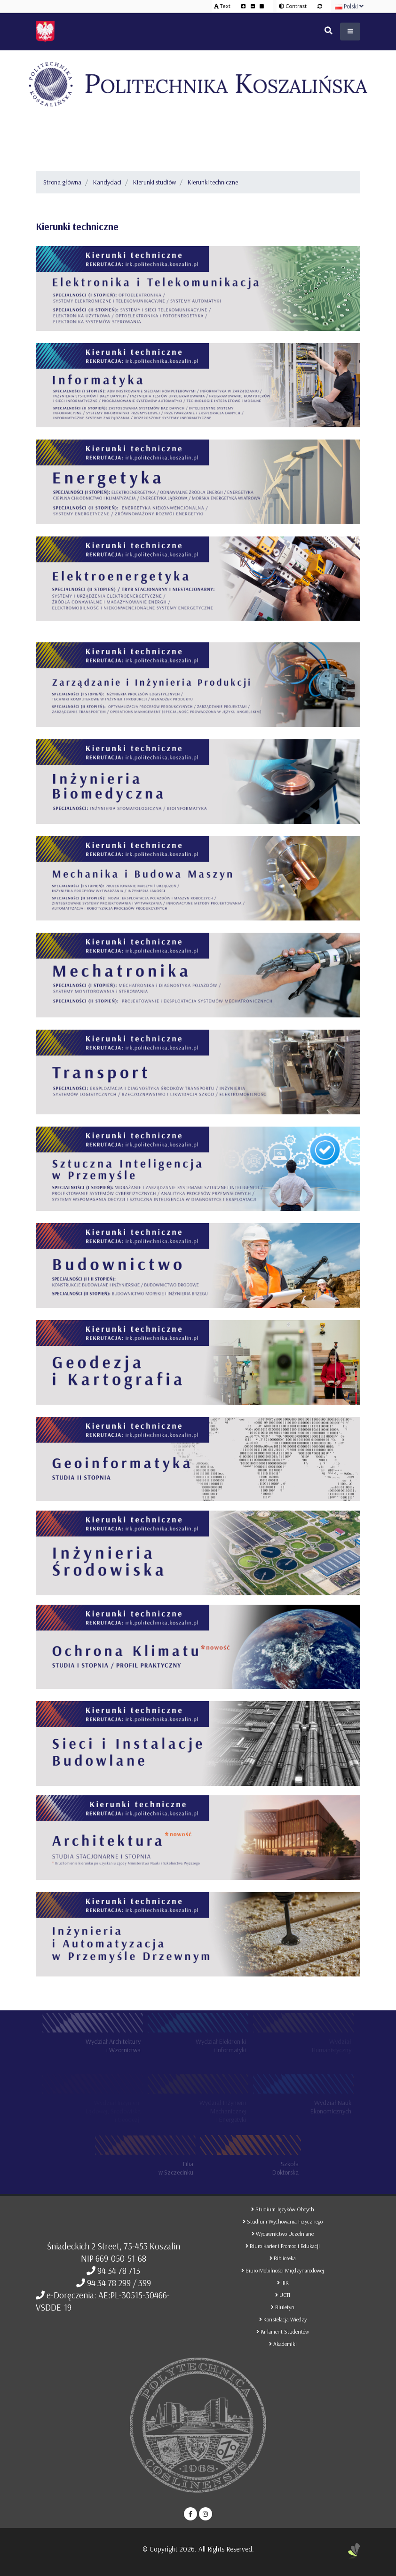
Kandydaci (107, 182)
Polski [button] (349, 6)
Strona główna (62, 182)
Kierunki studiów (154, 182)
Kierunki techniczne (213, 182)
